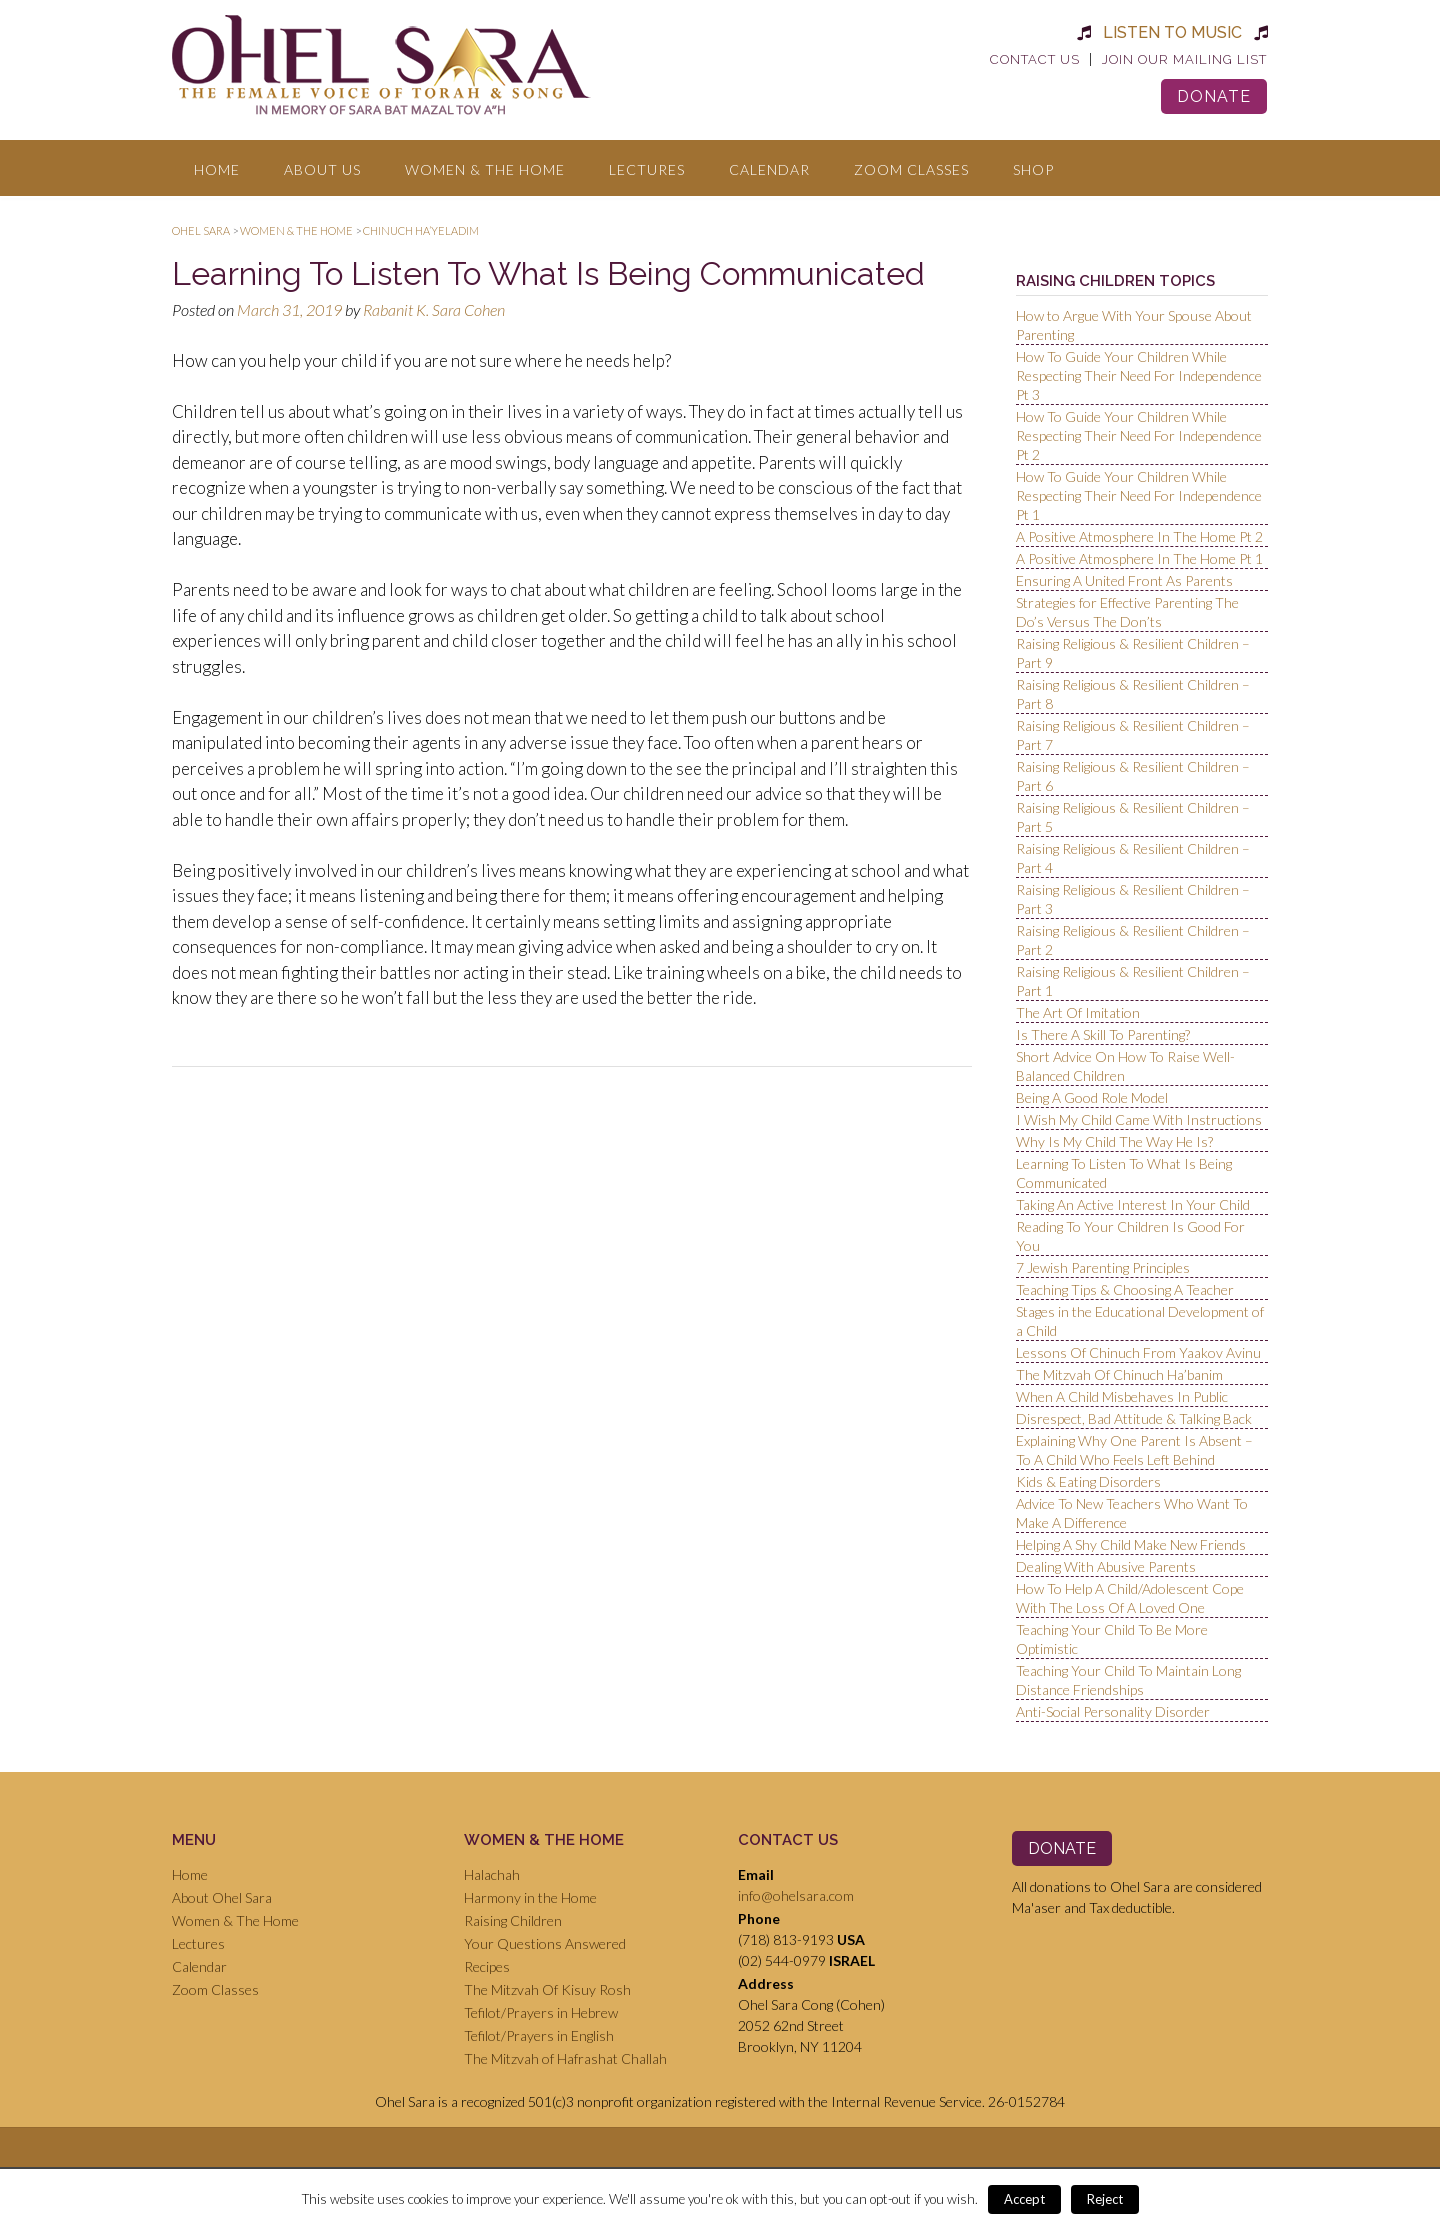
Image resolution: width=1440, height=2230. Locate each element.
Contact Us (1035, 59)
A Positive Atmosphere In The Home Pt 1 (1139, 558)
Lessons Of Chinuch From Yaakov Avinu (1138, 1352)
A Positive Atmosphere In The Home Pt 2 (1139, 536)
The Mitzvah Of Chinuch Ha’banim (1119, 1374)
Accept (1024, 2199)
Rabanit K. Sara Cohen (434, 309)
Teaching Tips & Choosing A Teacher (1125, 1289)
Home (217, 169)
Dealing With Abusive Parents (1106, 1566)
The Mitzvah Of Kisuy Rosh (547, 1989)
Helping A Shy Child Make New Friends (1131, 1544)
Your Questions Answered (545, 1943)
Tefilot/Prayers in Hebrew (541, 2012)
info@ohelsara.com (796, 1895)
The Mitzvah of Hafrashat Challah (565, 2058)
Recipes (487, 1966)
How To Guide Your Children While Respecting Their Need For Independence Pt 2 (1139, 435)
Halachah (492, 1874)
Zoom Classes (911, 169)
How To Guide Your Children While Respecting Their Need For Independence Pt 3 (1139, 375)
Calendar (769, 169)
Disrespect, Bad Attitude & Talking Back (1134, 1418)
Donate (1214, 96)
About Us (322, 169)
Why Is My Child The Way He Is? (1114, 1141)
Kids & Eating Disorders (1088, 1481)
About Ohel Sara (222, 1897)
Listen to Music (1172, 32)
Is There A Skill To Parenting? (1103, 1034)
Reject (1105, 2199)
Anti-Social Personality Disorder (1113, 1711)
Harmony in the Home (530, 1897)
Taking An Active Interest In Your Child (1133, 1204)
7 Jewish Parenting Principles (1103, 1267)
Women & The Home (485, 169)
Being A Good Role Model (1092, 1097)
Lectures (647, 169)
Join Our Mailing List (1184, 59)
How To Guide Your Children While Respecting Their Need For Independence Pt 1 (1139, 495)
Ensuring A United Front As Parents (1124, 580)
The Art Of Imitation (1078, 1012)
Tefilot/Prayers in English (539, 2035)
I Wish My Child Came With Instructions (1139, 1119)
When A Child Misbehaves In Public (1122, 1396)
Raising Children (513, 1920)
